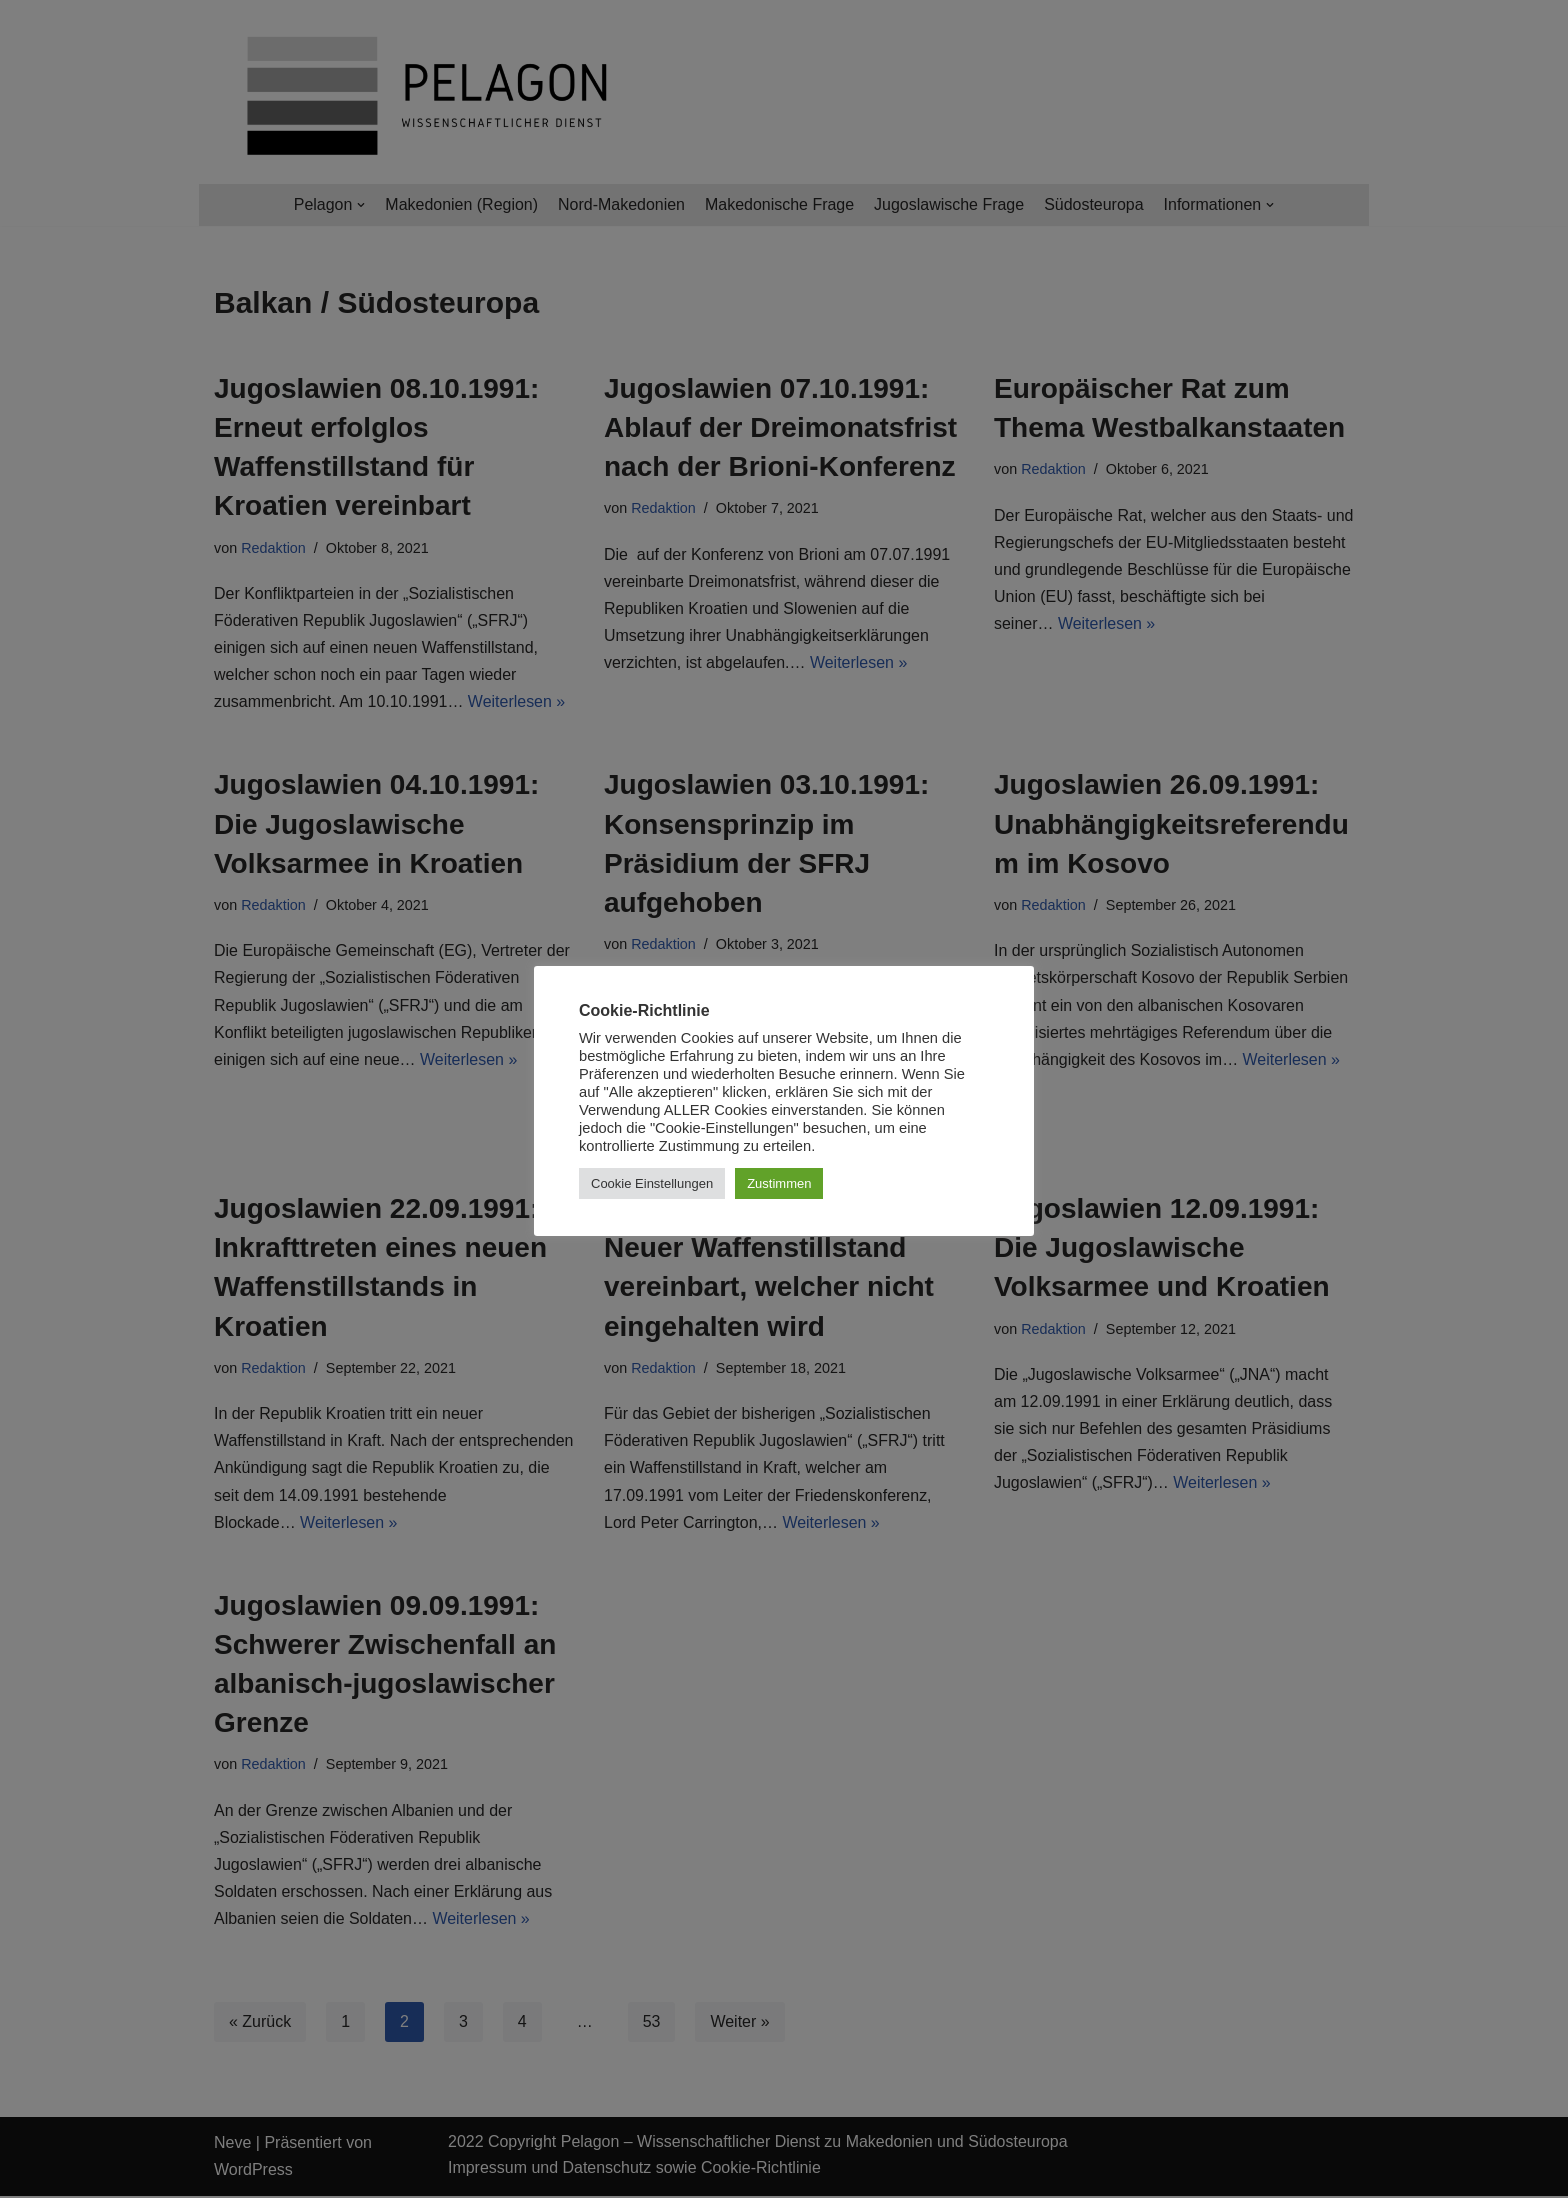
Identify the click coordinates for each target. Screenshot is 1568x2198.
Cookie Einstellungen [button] (652, 1183)
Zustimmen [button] (779, 1183)
